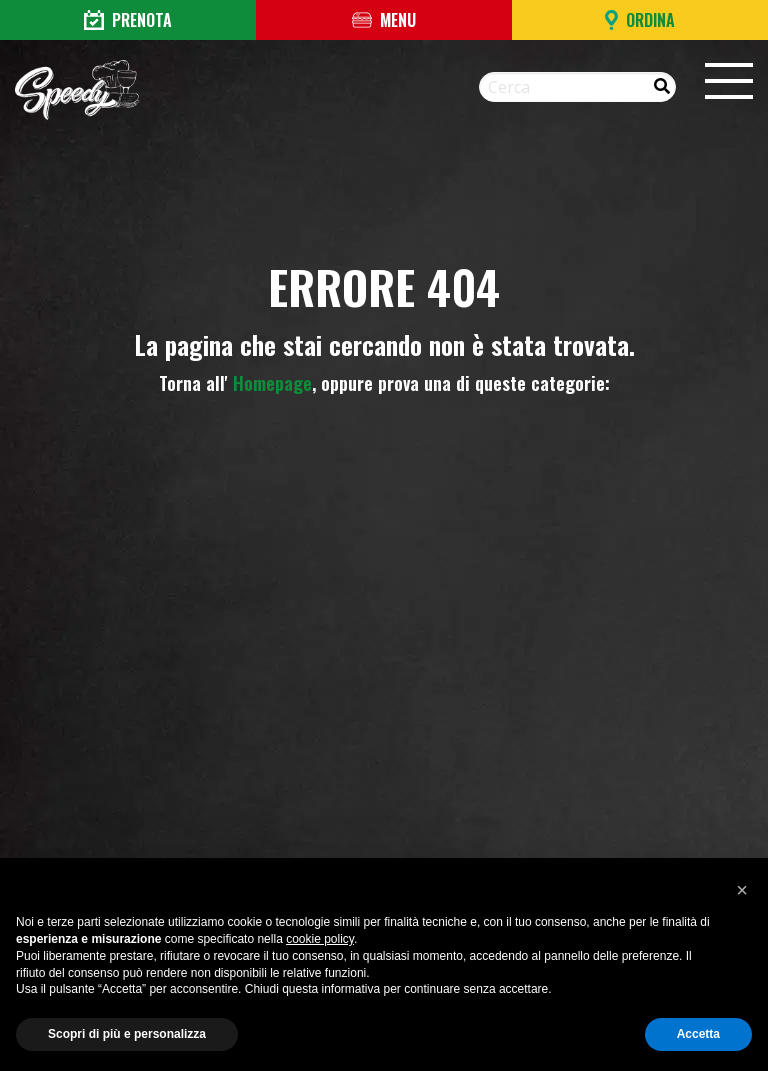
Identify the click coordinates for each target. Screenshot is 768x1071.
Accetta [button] (698, 1034)
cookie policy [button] (320, 939)
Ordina (640, 20)
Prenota (128, 20)
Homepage (272, 383)
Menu (384, 20)
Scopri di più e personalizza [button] (127, 1034)
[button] (742, 890)
